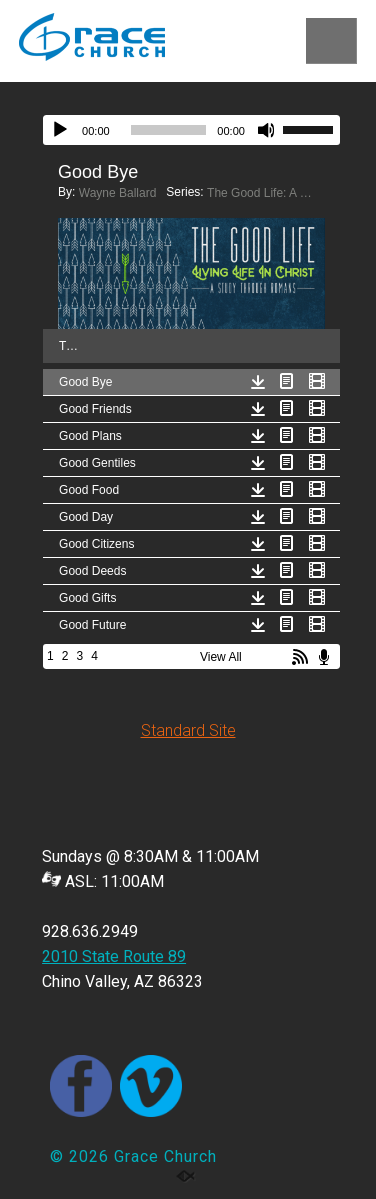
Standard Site (188, 730)
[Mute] (267, 130)
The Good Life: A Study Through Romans (262, 193)
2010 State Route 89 (114, 956)
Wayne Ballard (118, 193)
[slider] (169, 130)
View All (221, 657)
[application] (191, 130)
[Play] (60, 130)
